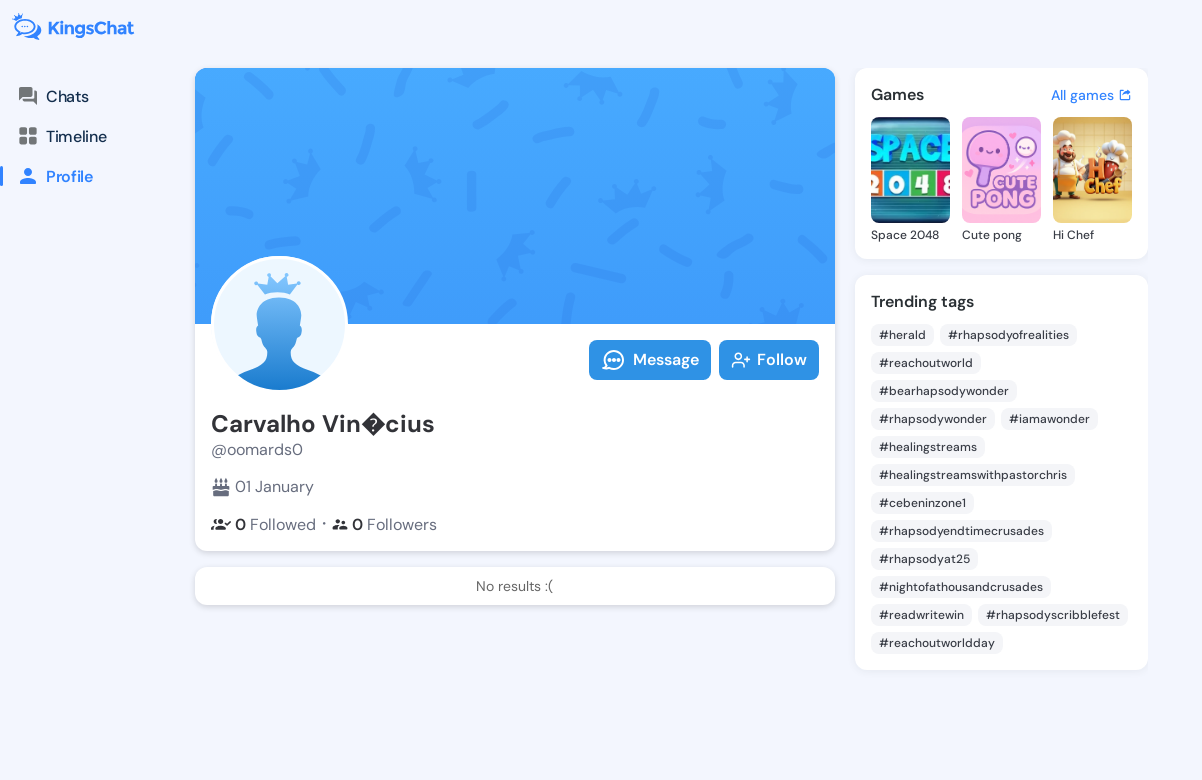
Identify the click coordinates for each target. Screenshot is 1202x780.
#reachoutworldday (937, 643)
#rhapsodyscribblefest (1053, 615)
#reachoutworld (926, 363)
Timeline (61, 136)
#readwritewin (921, 615)
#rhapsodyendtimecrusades (961, 531)
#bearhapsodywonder (944, 391)
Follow (769, 359)
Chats (52, 96)
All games (1091, 95)
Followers (384, 524)
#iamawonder (1049, 419)
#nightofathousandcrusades (961, 587)
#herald (902, 335)
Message (650, 360)
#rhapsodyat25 (924, 559)
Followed (263, 524)
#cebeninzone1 (922, 503)
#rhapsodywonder (933, 419)
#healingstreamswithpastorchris (973, 475)
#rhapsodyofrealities (1008, 335)
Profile (46, 176)
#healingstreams (928, 447)
